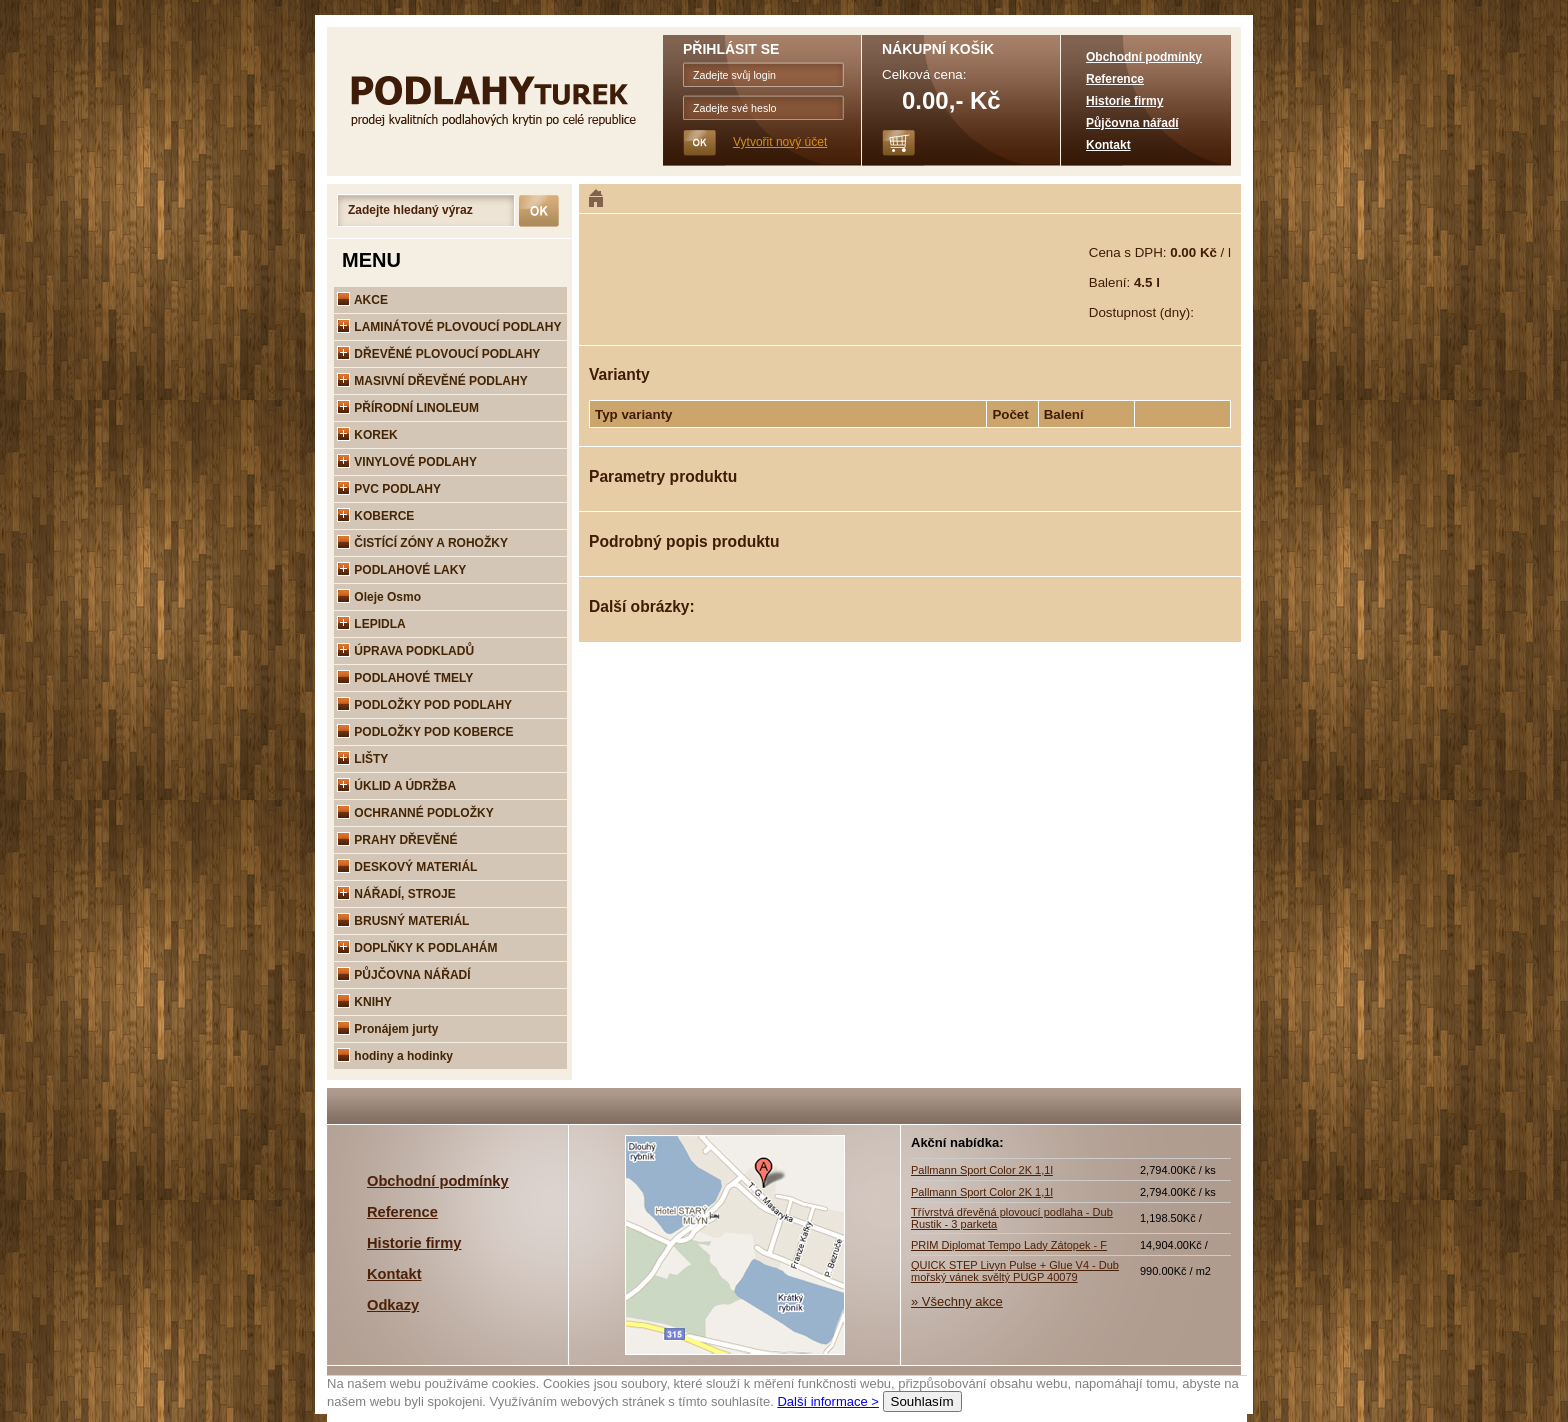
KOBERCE (375, 516)
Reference (1115, 79)
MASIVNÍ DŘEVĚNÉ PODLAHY (432, 381)
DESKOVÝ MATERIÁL (407, 867)
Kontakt (1108, 145)
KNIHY (364, 1002)
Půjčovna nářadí (1132, 123)
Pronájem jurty (387, 1029)
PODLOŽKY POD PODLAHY (424, 705)
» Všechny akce (957, 1301)
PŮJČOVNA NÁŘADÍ (404, 975)
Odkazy (393, 1305)
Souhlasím (922, 1401)
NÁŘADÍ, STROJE (396, 894)
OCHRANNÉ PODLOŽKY (415, 813)
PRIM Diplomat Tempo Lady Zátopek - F (1009, 1245)
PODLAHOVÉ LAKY (401, 570)
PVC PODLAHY (389, 489)
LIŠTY (362, 759)
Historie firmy (1124, 101)
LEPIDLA (371, 624)
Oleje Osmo (379, 597)
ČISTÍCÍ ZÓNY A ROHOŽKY (422, 543)
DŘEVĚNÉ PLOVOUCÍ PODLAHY (438, 354)
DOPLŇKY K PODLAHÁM (417, 948)
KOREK (367, 435)
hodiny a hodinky (395, 1056)
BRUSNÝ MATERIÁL (403, 921)
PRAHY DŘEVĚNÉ (397, 840)
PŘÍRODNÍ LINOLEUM (408, 408)
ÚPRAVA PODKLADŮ (405, 651)
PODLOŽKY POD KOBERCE (425, 732)
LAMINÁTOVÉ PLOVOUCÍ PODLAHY (449, 327)
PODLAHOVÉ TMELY (405, 678)
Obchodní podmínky (1144, 57)
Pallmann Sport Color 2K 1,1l (982, 1170)
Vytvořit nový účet (780, 142)
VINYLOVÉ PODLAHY (407, 462)
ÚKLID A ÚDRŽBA (396, 786)
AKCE (362, 300)
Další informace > (828, 1401)
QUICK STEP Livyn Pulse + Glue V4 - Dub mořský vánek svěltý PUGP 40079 (1015, 1271)
